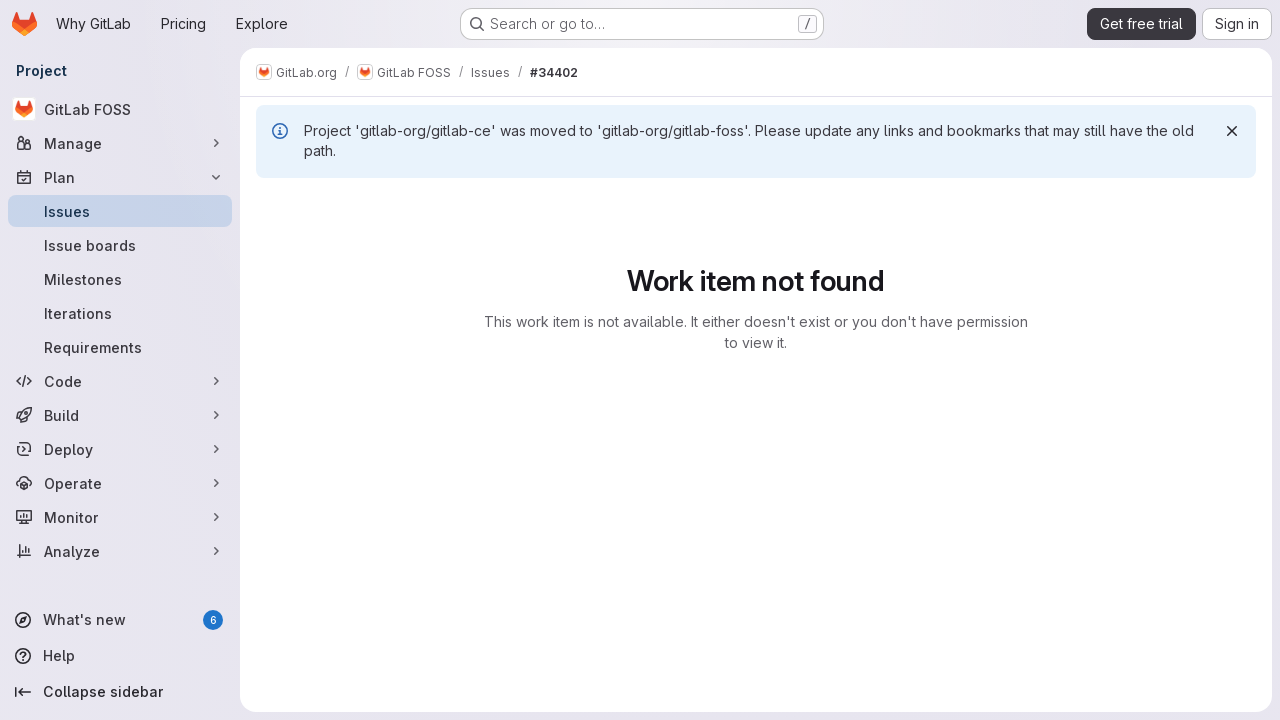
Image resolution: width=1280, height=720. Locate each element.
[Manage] (120, 143)
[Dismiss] (1232, 131)
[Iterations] (120, 313)
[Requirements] (120, 347)
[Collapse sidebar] (120, 692)
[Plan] (120, 177)
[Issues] (120, 211)
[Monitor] (120, 517)
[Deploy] (120, 449)
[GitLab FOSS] (120, 109)
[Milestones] (120, 279)
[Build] (120, 415)
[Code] (120, 381)
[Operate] (120, 483)
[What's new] (120, 620)
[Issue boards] (120, 245)
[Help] (120, 656)
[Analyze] (120, 551)
